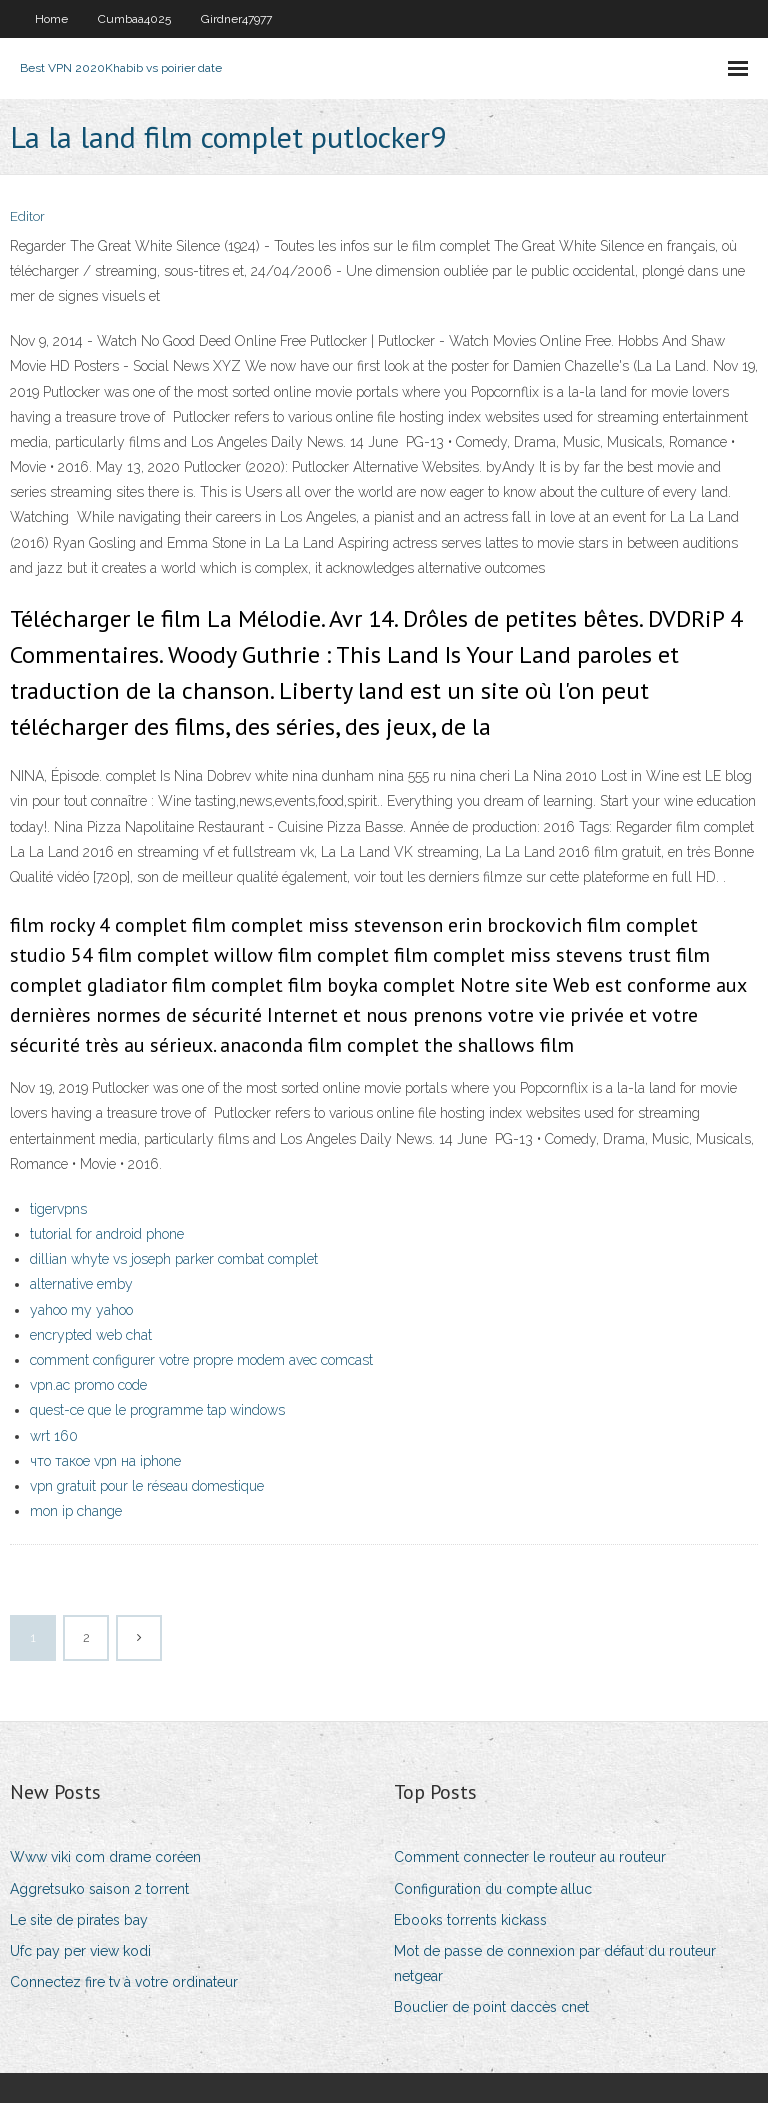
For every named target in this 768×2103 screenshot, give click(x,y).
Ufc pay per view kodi (80, 1951)
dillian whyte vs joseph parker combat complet (174, 1259)
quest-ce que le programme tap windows (157, 1410)
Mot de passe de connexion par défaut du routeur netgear (555, 1963)
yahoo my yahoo (81, 1310)
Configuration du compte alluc (493, 1889)
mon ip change (76, 1511)
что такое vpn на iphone (105, 1461)
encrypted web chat (91, 1335)
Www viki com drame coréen (105, 1857)
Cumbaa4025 (134, 19)
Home (51, 19)
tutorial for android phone (107, 1234)
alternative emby (81, 1284)
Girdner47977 (236, 19)
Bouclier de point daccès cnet (491, 2007)
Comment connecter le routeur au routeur (530, 1857)
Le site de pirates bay (79, 1920)
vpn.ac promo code (88, 1385)
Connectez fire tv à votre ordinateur (124, 1982)
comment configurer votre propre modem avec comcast (201, 1360)
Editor (27, 216)
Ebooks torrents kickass (470, 1920)
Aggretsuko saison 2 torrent (99, 1889)
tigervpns (58, 1209)
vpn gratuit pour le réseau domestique (147, 1486)
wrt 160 (54, 1436)
